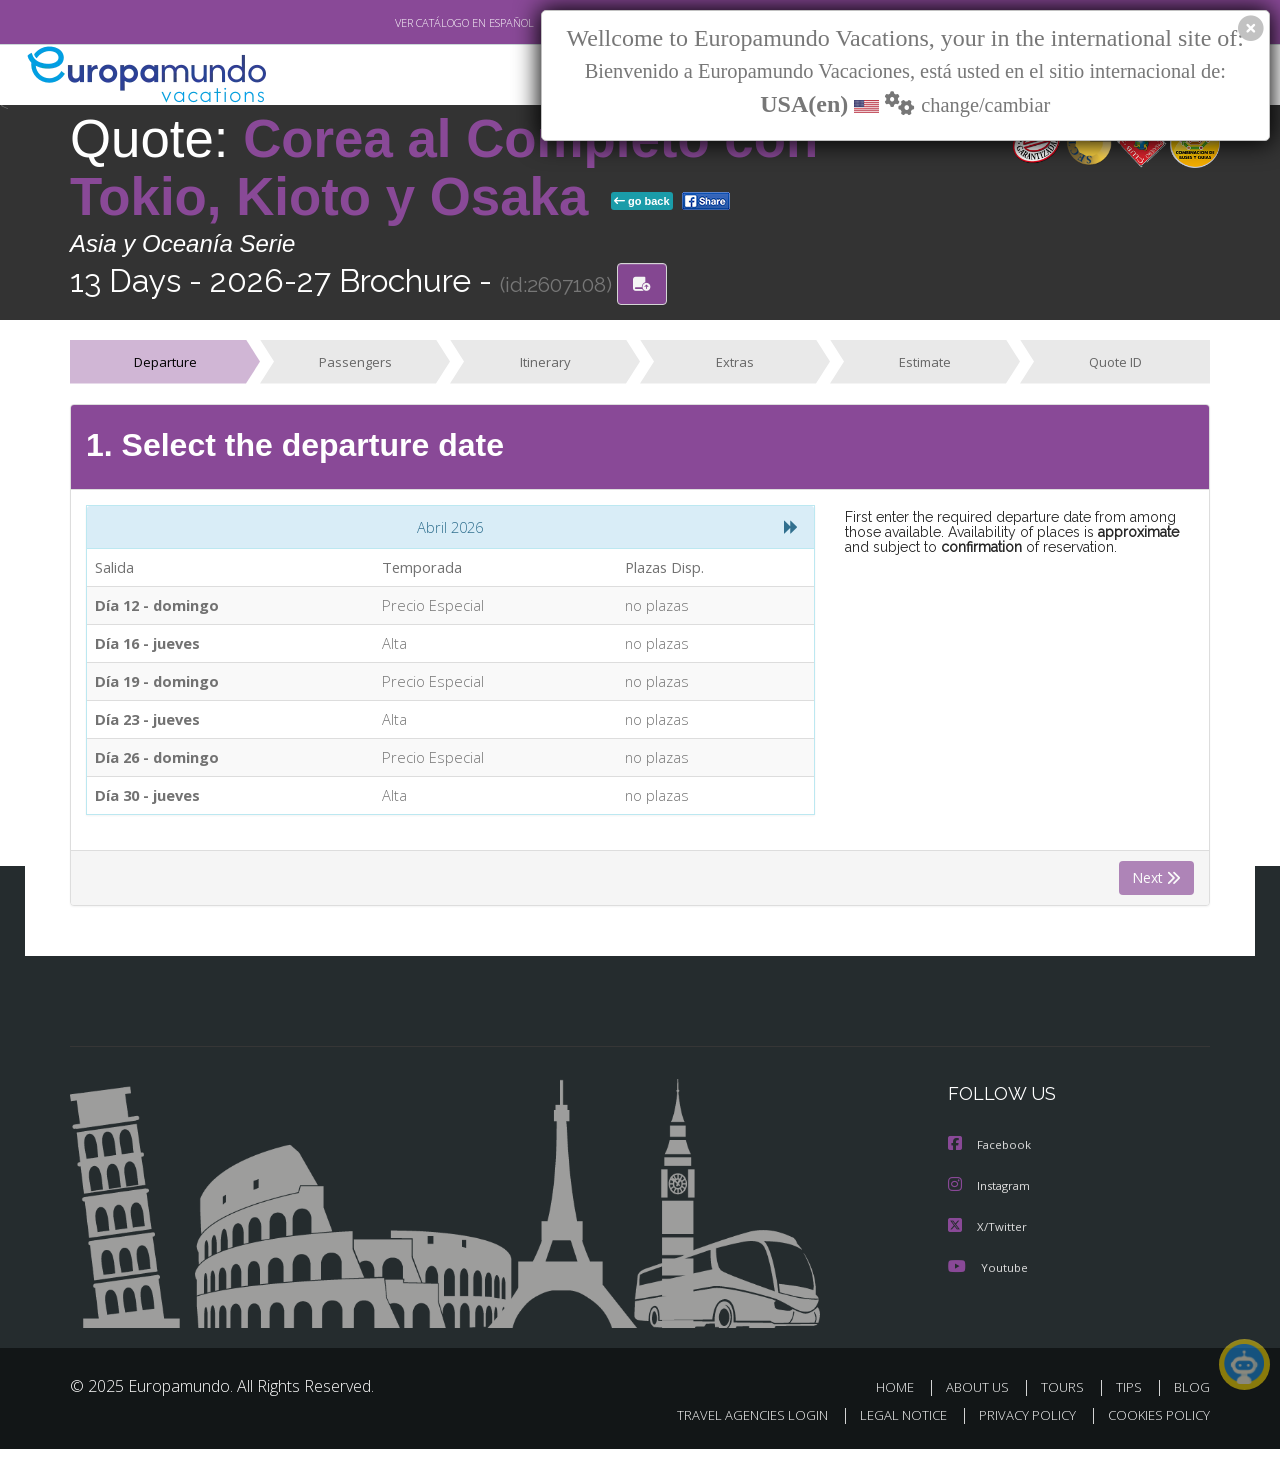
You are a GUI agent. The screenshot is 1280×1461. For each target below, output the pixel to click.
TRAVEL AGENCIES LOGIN (733, 1426)
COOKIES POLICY (1154, 1426)
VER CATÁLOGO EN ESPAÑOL (418, 23)
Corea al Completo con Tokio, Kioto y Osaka (444, 168)
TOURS (1066, 1398)
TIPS (1131, 1398)
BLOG (1192, 1398)
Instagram (991, 1198)
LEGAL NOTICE (890, 1426)
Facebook (991, 1158)
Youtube (988, 1278)
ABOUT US (983, 1398)
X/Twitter (988, 1238)
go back (642, 202)
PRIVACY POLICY (1018, 1426)
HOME (902, 1398)
